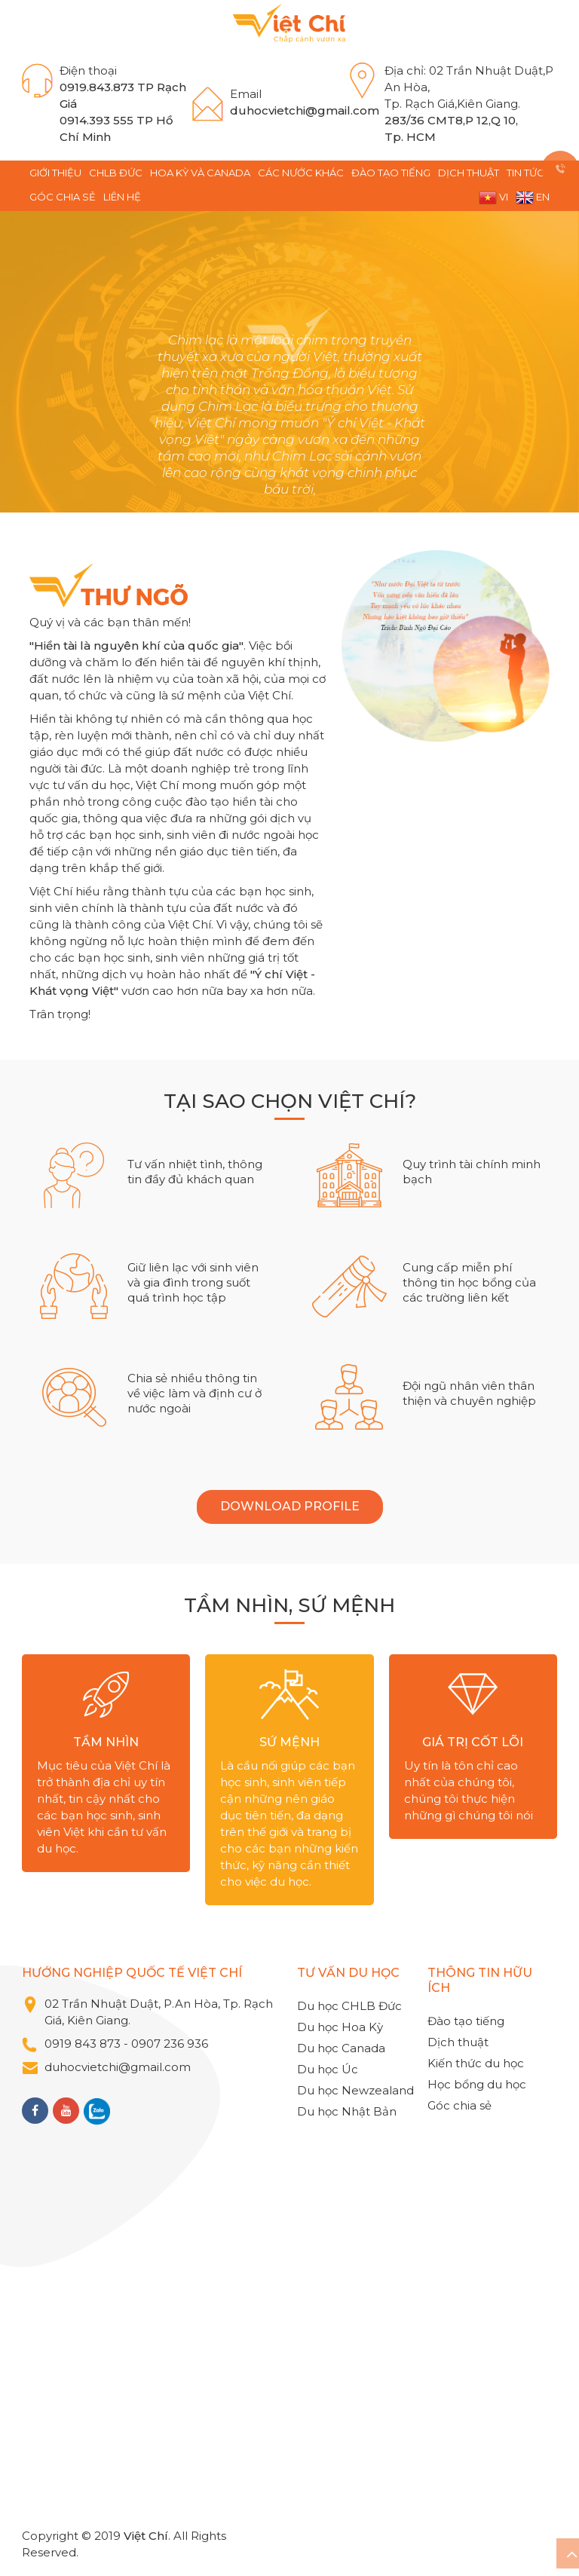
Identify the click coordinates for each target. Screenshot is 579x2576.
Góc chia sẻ (62, 197)
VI (493, 198)
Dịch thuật (468, 173)
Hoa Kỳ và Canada (200, 173)
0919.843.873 (97, 87)
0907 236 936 (171, 2043)
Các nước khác (301, 173)
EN (533, 198)
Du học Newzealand (355, 2090)
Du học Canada (341, 2048)
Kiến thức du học (475, 2063)
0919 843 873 (82, 2043)
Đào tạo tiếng (390, 173)
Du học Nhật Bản (347, 2111)
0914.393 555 (96, 120)
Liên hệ (122, 197)
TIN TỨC (525, 173)
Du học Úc (327, 2069)
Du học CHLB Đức (349, 2006)
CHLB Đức (115, 173)
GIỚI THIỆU (55, 173)
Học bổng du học (476, 2084)
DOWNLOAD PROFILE (290, 1506)
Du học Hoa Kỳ (340, 2027)
